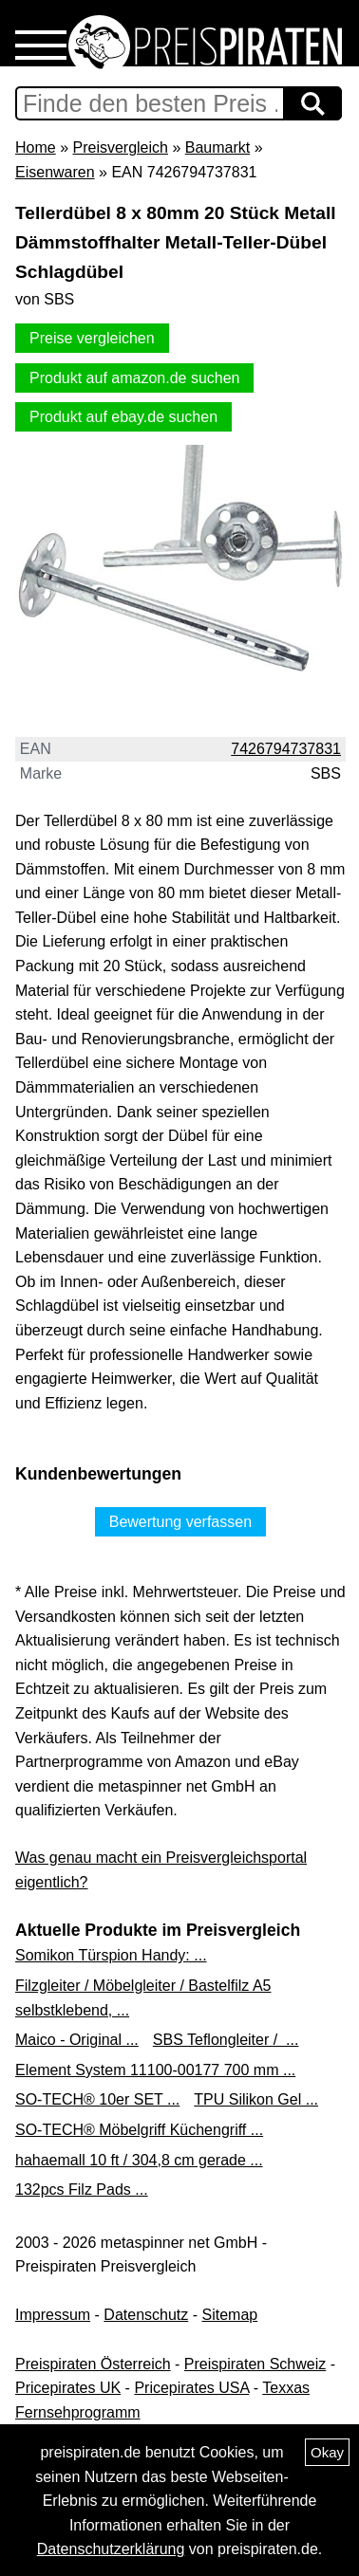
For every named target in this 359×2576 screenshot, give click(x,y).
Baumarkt (217, 147)
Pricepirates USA (191, 2388)
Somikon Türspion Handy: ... (111, 1955)
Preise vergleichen (92, 338)
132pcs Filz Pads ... (81, 2189)
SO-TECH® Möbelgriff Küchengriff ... (139, 2130)
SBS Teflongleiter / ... (226, 2040)
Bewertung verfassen (180, 1522)
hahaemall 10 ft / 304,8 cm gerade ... (139, 2160)
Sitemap (230, 2315)
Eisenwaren (55, 172)
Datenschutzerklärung (111, 2549)
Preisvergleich (119, 147)
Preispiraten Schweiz (255, 2364)
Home (35, 147)
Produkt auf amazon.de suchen (134, 378)
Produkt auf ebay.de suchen (123, 417)
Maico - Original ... (77, 2040)
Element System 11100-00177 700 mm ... (155, 2070)
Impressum (52, 2315)
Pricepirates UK (68, 2388)
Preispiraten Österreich (93, 2364)
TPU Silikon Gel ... (256, 2099)
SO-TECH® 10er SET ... (97, 2099)
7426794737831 (286, 749)
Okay (327, 2452)
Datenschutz (146, 2315)
